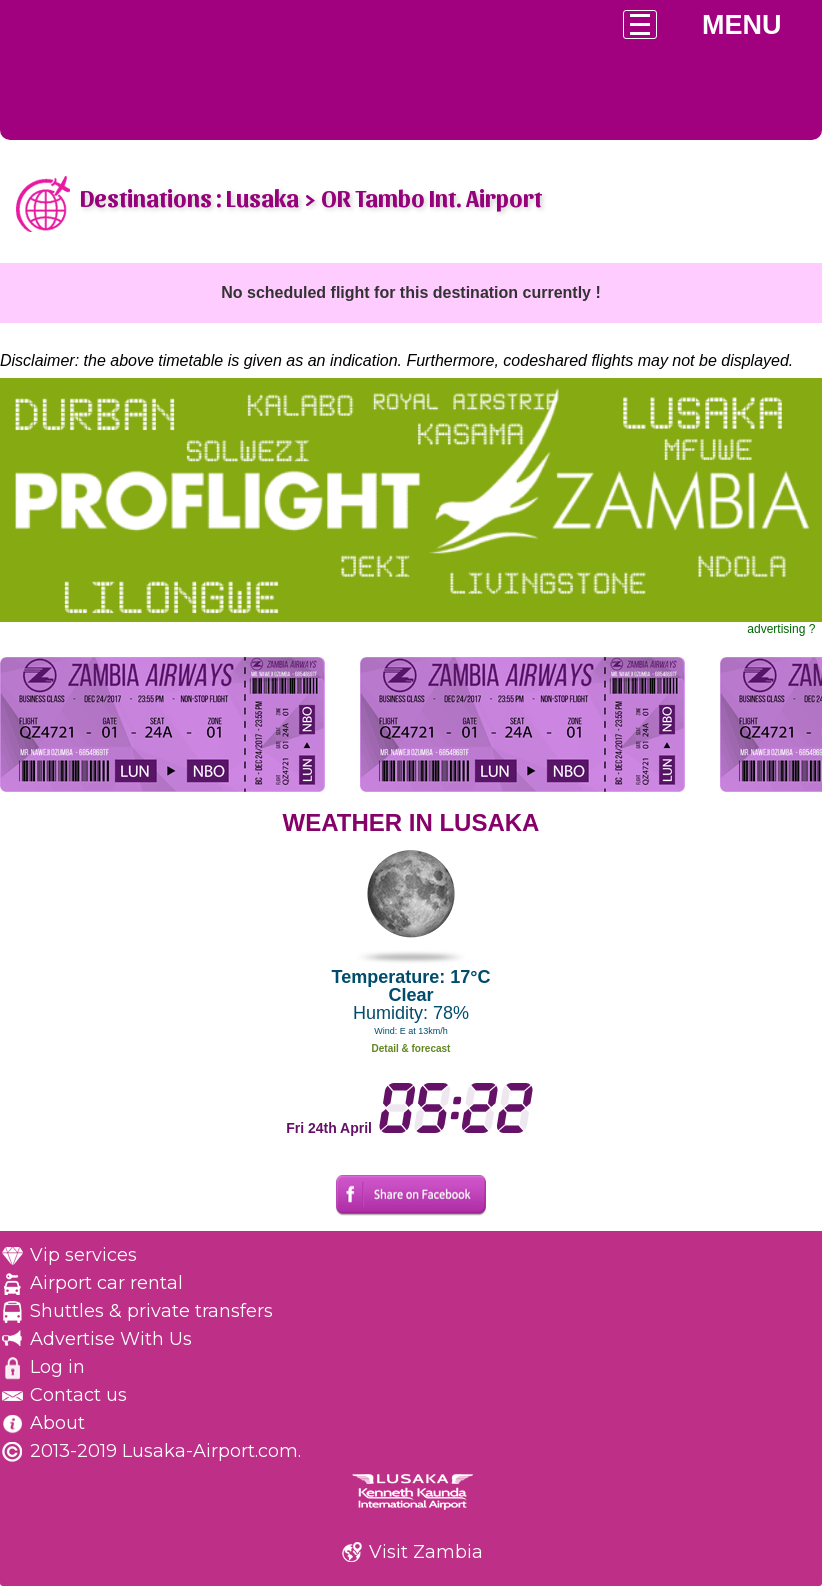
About (57, 1423)
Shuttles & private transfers (151, 1311)
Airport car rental (106, 1283)
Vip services (83, 1255)
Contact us (78, 1395)
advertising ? (781, 629)
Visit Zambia (426, 1552)
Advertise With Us (111, 1339)
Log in (57, 1367)
